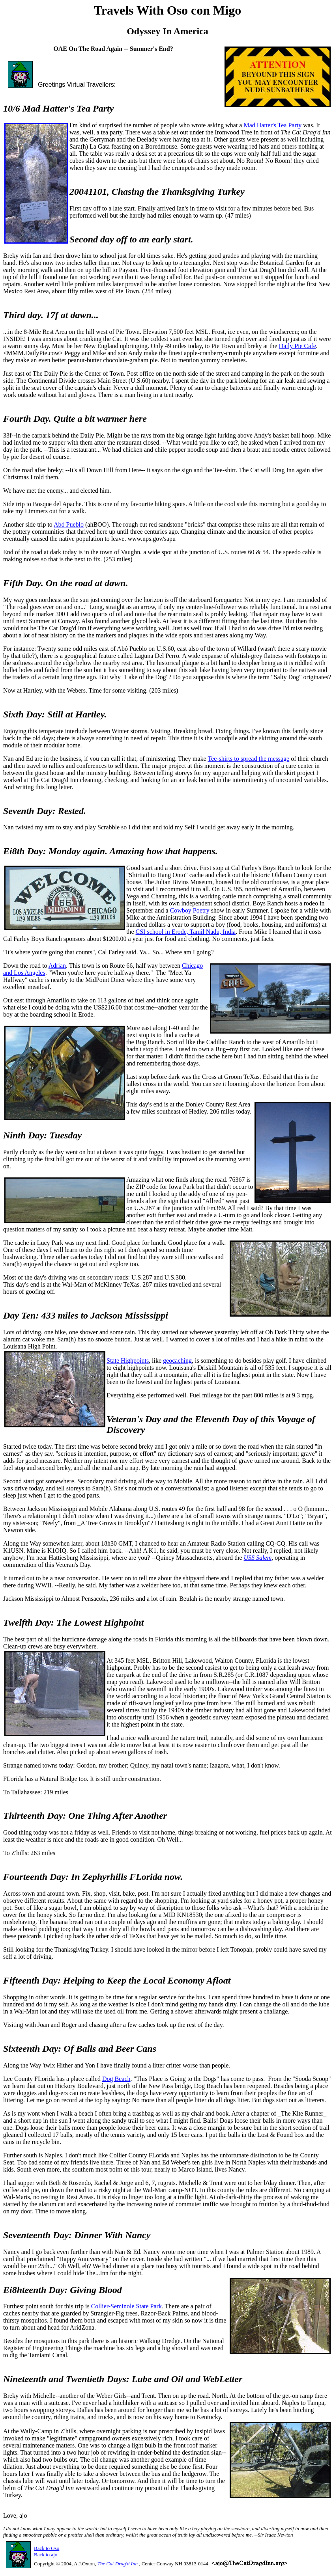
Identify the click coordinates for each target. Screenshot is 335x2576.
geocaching (177, 1360)
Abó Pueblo (69, 524)
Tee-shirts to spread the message (248, 758)
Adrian (57, 965)
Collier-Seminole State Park (126, 2306)
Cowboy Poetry (190, 910)
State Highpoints (128, 1360)
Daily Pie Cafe (297, 346)
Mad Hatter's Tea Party (272, 125)
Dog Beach (116, 2078)
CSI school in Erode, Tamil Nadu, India (186, 931)
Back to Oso (46, 2548)
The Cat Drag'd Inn (117, 2564)
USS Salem (258, 1557)
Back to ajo (45, 2554)
